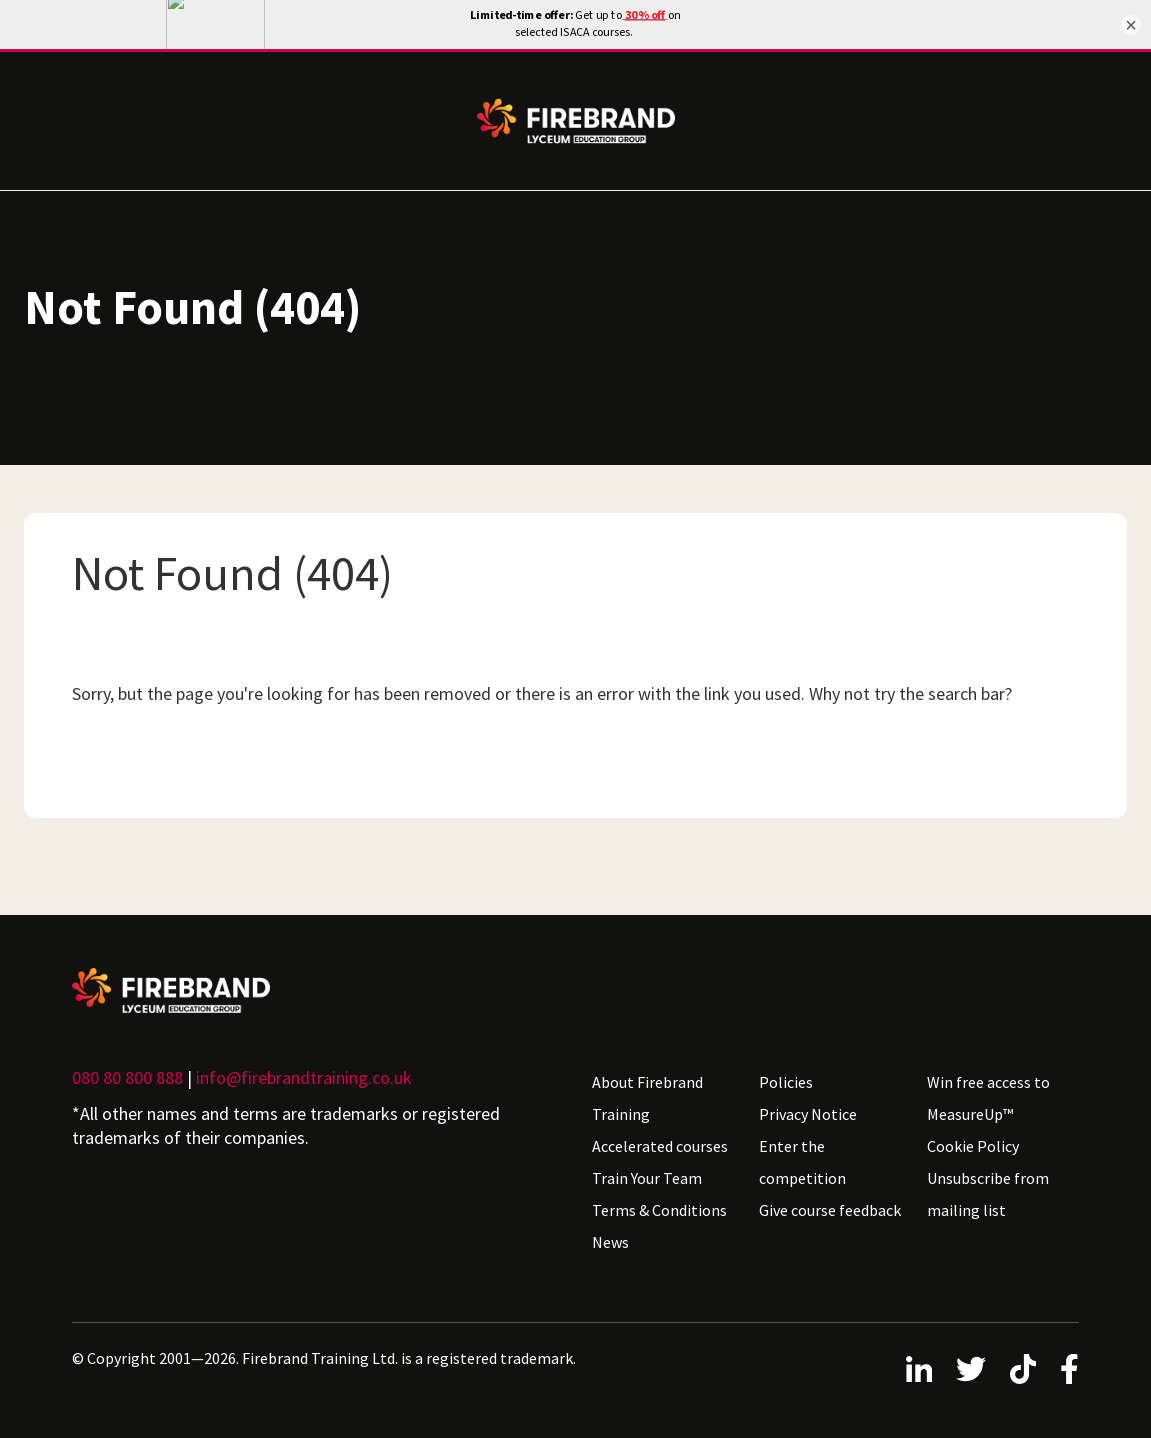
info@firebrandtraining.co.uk (304, 1077)
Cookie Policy (973, 1146)
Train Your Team (647, 1178)
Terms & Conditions (659, 1210)
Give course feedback (830, 1210)
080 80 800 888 (127, 1077)
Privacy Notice (808, 1114)
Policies (786, 1082)
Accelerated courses (660, 1146)
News (610, 1242)
